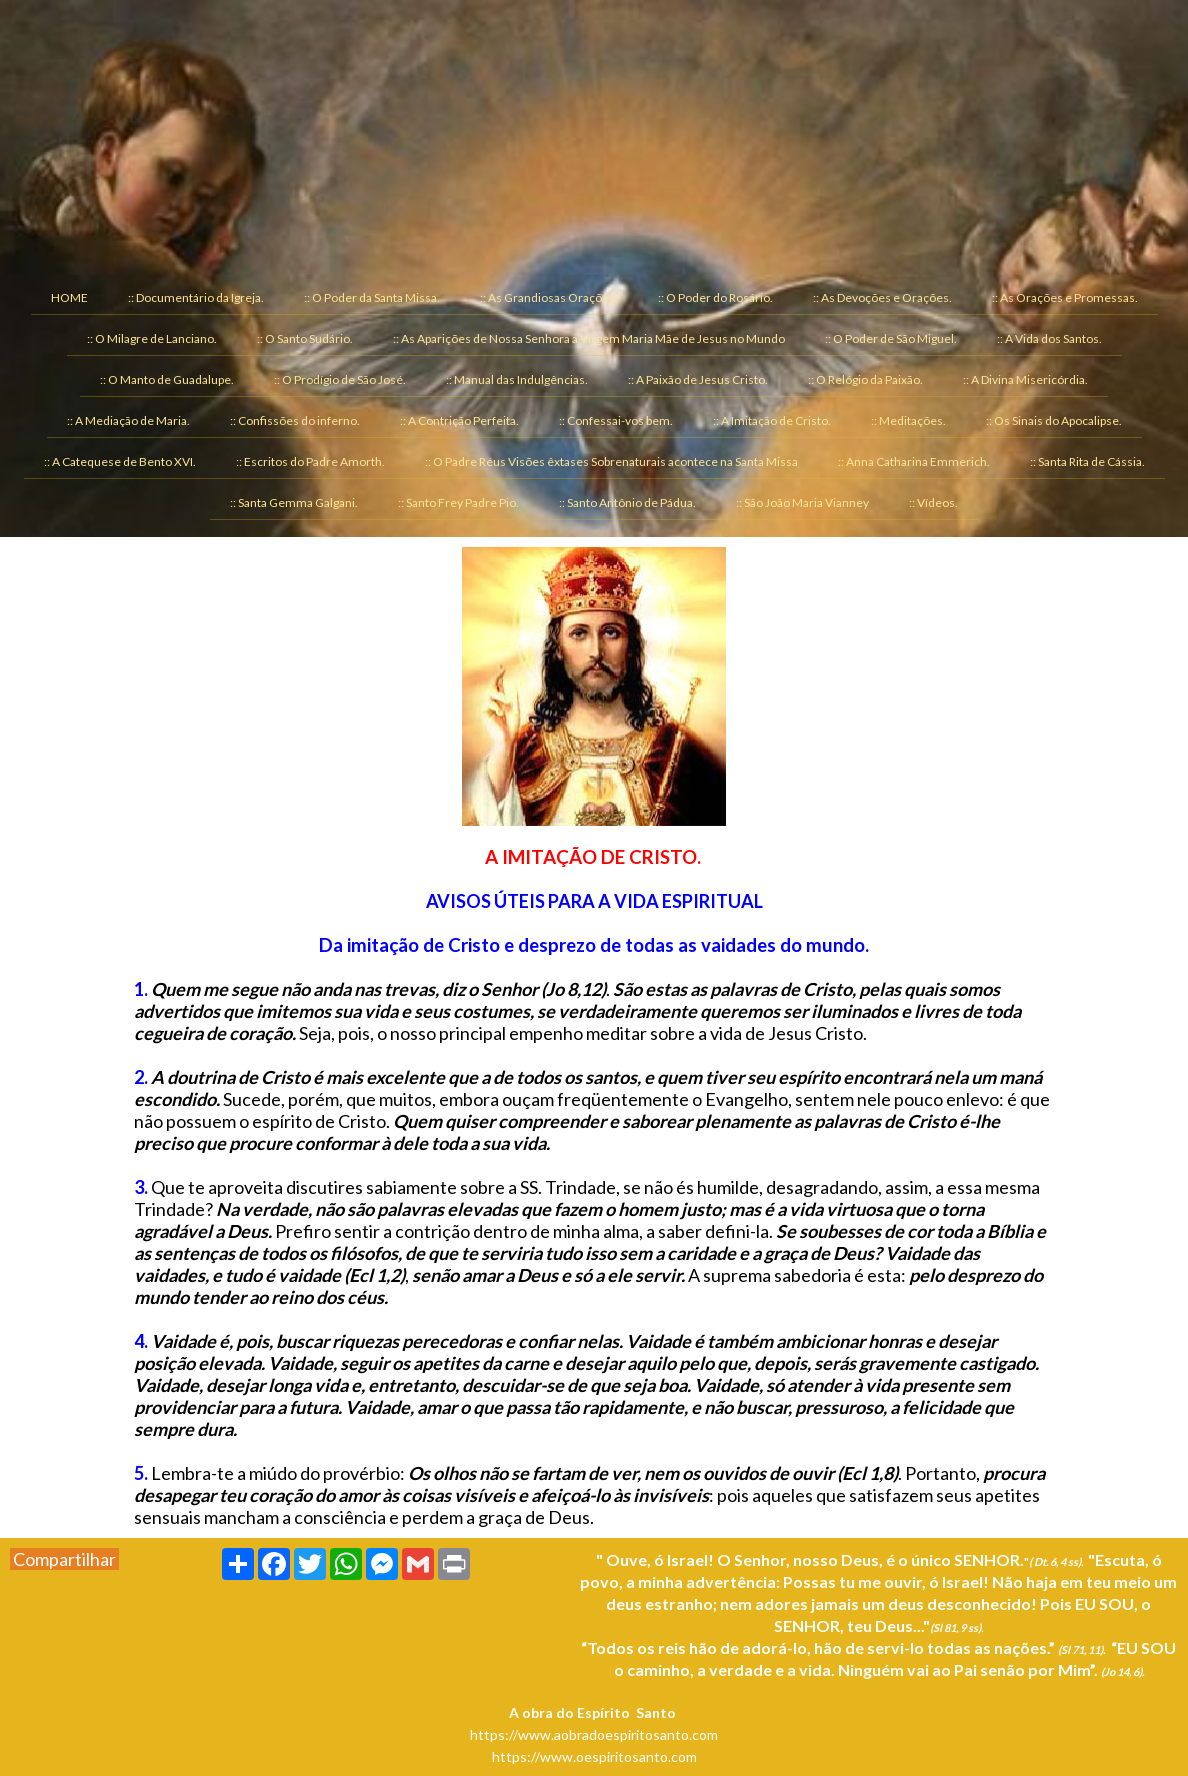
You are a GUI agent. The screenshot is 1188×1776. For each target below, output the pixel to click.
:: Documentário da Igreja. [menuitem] (196, 297)
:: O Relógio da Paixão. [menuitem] (865, 379)
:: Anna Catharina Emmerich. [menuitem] (914, 461)
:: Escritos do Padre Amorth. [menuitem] (310, 461)
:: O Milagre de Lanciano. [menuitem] (152, 338)
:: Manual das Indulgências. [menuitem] (517, 379)
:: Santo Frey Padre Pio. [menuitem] (458, 502)
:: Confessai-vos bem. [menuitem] (616, 420)
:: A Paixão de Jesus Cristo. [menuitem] (698, 379)
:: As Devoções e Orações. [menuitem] (882, 297)
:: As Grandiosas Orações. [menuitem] (549, 297)
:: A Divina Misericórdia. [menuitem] (1025, 379)
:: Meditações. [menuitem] (908, 420)
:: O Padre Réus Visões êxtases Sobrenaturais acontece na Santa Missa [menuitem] (611, 461)
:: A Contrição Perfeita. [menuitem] (459, 420)
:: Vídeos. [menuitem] (933, 502)
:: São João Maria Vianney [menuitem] (802, 502)
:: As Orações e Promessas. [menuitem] (1065, 297)
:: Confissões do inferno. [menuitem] (295, 420)
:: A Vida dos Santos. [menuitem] (1049, 338)
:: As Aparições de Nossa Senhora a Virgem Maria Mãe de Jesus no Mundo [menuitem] (589, 338)
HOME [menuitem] (69, 297)
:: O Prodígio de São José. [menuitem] (340, 379)
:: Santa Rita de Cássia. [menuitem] (1087, 461)
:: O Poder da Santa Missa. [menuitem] (372, 297)
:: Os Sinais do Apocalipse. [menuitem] (1054, 420)
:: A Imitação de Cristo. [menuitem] (772, 420)
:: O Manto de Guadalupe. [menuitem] (167, 379)
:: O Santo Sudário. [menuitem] (305, 338)
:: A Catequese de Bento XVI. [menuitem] (120, 461)
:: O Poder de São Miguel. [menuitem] (891, 338)
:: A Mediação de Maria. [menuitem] (128, 420)
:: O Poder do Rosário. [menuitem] (715, 297)
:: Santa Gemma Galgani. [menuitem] (294, 502)
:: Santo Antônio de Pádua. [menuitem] (627, 502)
